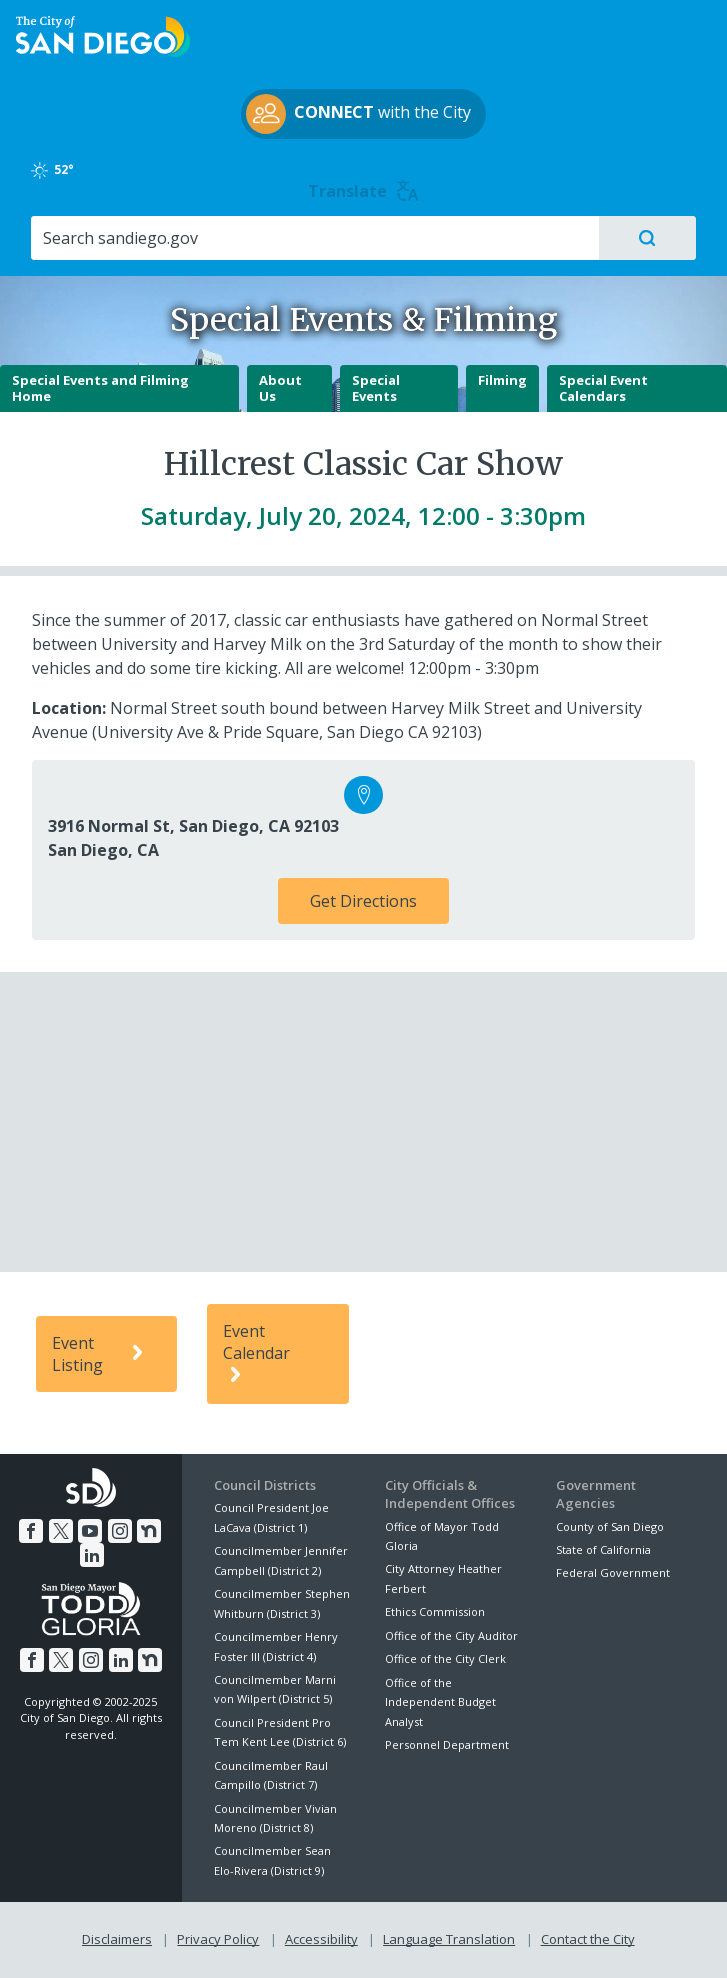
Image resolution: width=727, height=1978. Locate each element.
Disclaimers (117, 1939)
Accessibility (321, 1939)
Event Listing (100, 1354)
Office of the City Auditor (451, 1635)
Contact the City (588, 1939)
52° (53, 170)
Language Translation (449, 1939)
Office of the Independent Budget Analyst (440, 1702)
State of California (603, 1549)
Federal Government (613, 1572)
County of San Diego (610, 1526)
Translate (363, 191)
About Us (280, 388)
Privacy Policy (218, 1939)
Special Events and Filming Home (100, 388)
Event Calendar (256, 1354)
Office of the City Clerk (445, 1658)
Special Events (376, 388)
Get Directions (363, 901)
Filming (502, 380)
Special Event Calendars (603, 388)
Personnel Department (447, 1744)
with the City (358, 114)
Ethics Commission (435, 1611)
